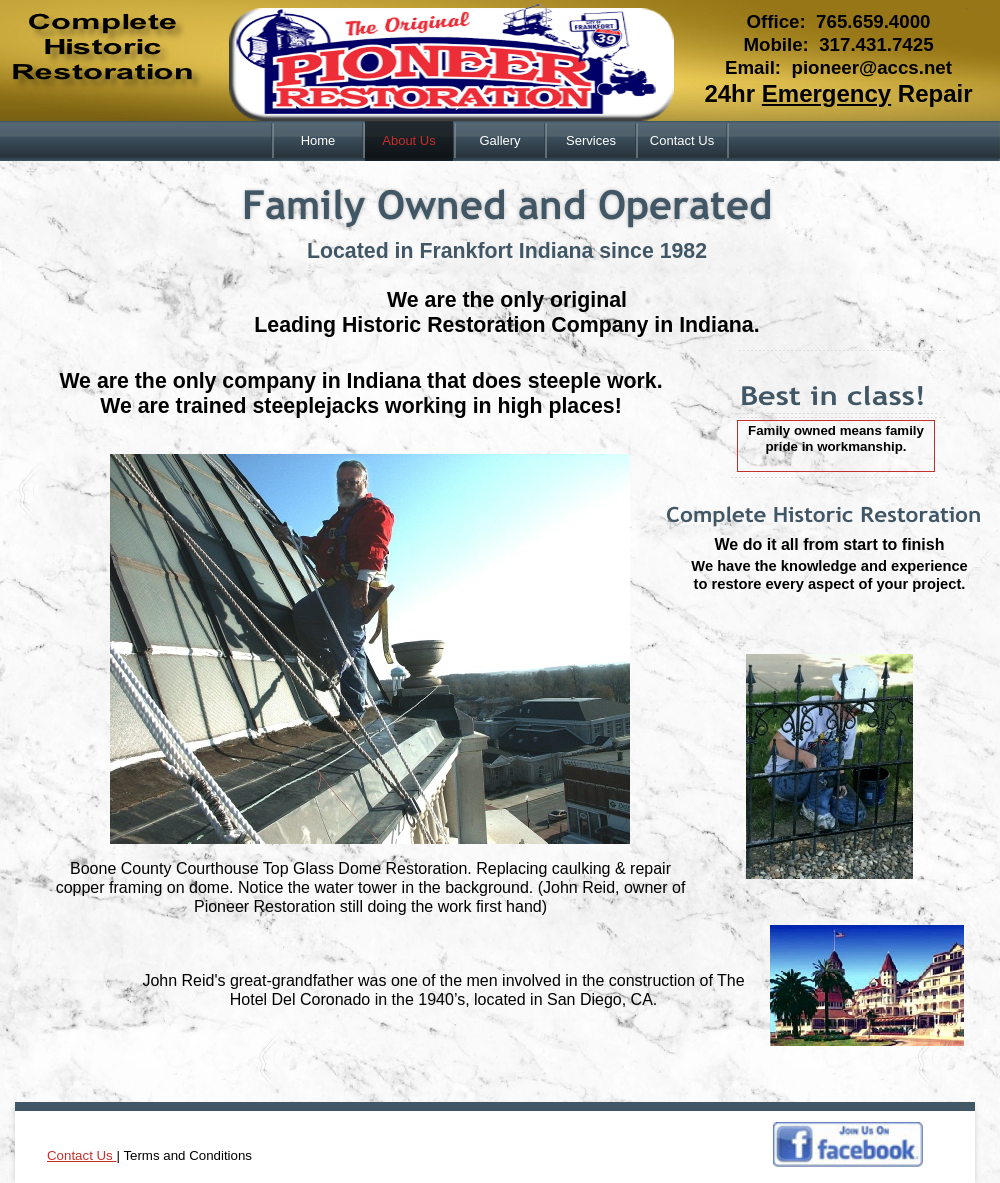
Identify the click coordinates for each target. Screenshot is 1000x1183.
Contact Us (81, 1155)
